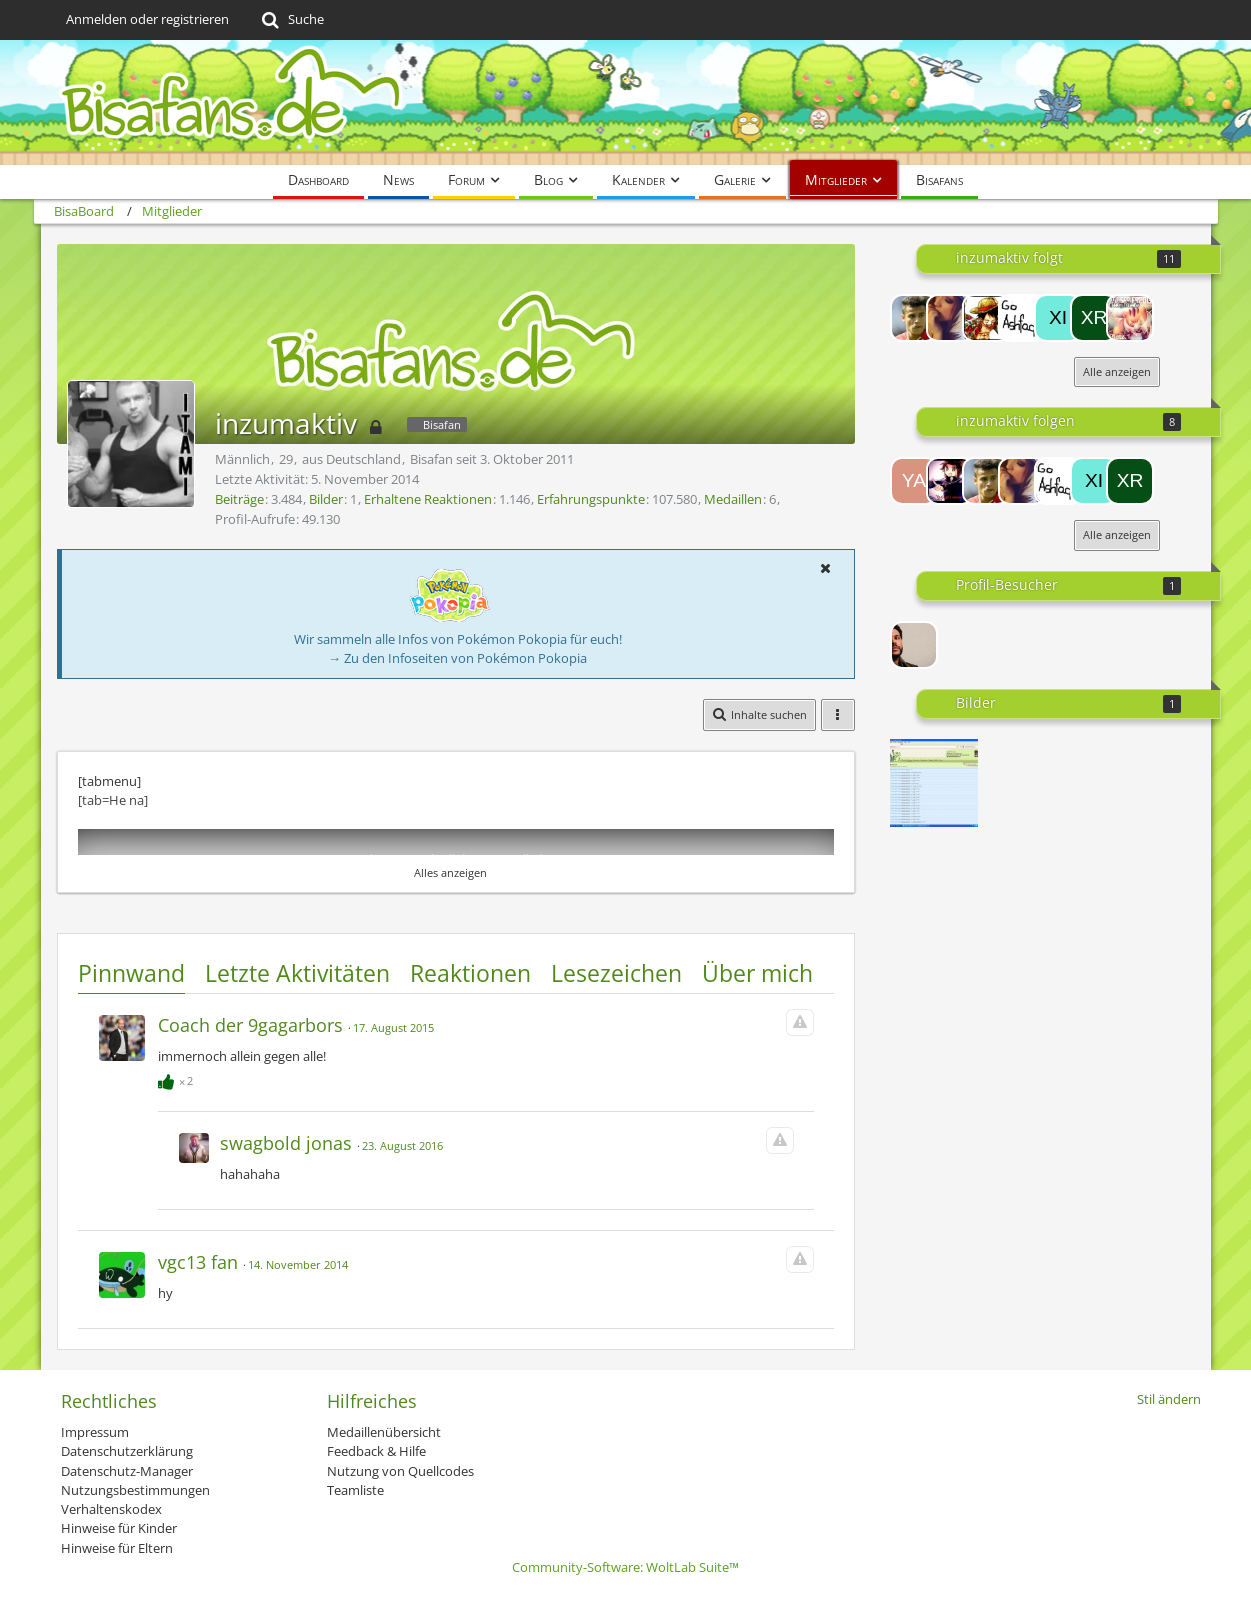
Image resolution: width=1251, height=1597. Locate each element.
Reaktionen (470, 973)
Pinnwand (131, 973)
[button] (826, 568)
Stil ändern (1169, 1399)
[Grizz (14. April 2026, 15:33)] (914, 645)
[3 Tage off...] (934, 783)
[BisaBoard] (626, 102)
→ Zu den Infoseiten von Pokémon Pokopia (457, 658)
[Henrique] (1022, 318)
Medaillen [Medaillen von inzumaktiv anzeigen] (733, 499)
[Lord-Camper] (950, 481)
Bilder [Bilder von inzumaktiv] (326, 499)
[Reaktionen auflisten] (178, 1078)
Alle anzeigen (1117, 371)
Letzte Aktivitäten (297, 973)
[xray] (1094, 318)
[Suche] (291, 20)
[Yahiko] (914, 481)
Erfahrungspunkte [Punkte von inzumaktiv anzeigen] (591, 499)
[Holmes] (986, 318)
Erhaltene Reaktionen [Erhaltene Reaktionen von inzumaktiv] (428, 499)
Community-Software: (625, 1567)
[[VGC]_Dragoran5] (950, 318)
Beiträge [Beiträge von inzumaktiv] (239, 499)
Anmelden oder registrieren (147, 19)
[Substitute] (1130, 318)
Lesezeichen (616, 973)
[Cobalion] (914, 318)
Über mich (757, 973)
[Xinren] (1058, 318)
